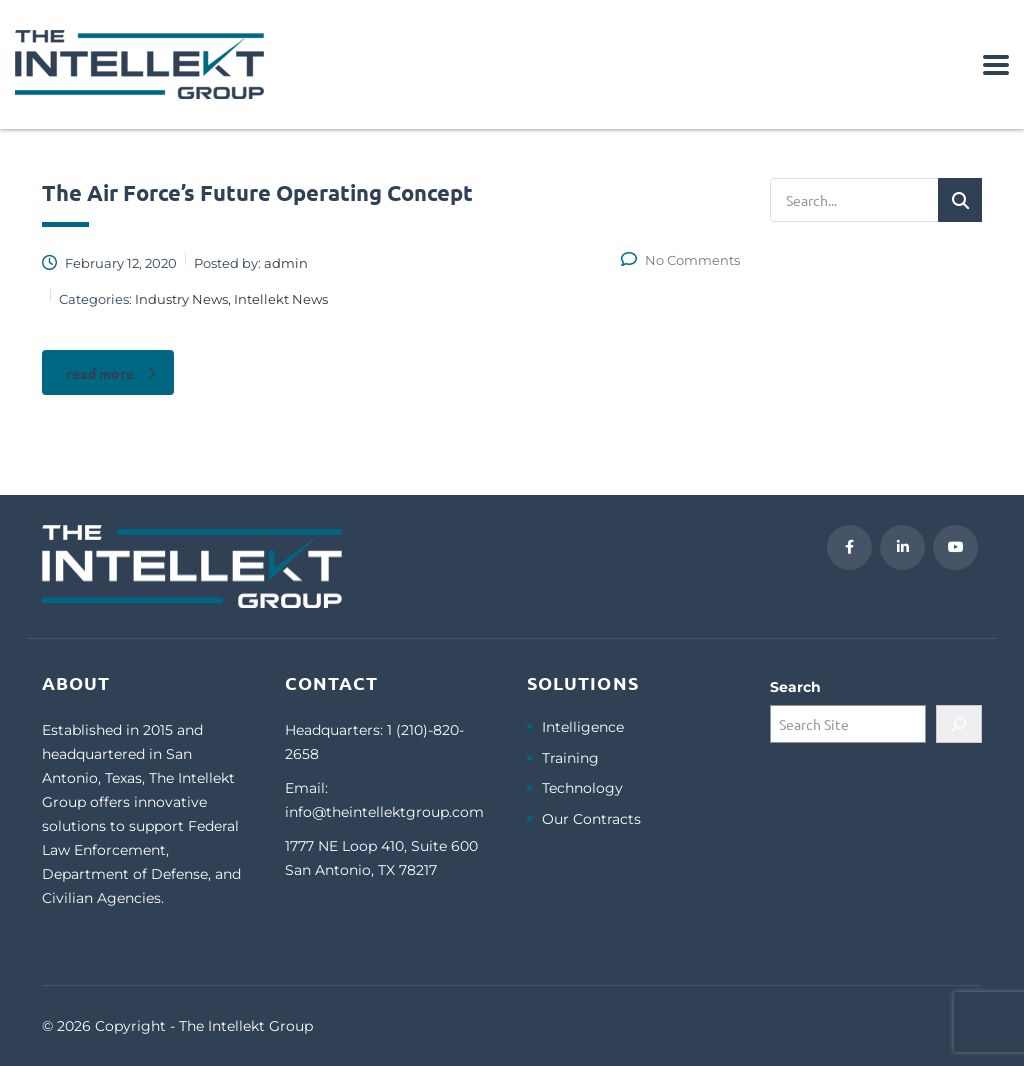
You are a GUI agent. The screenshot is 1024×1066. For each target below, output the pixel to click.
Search (795, 687)
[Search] (959, 724)
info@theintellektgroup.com (384, 812)
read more (111, 373)
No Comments (680, 260)
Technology (582, 788)
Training (570, 758)
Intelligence (583, 727)
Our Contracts (591, 819)
